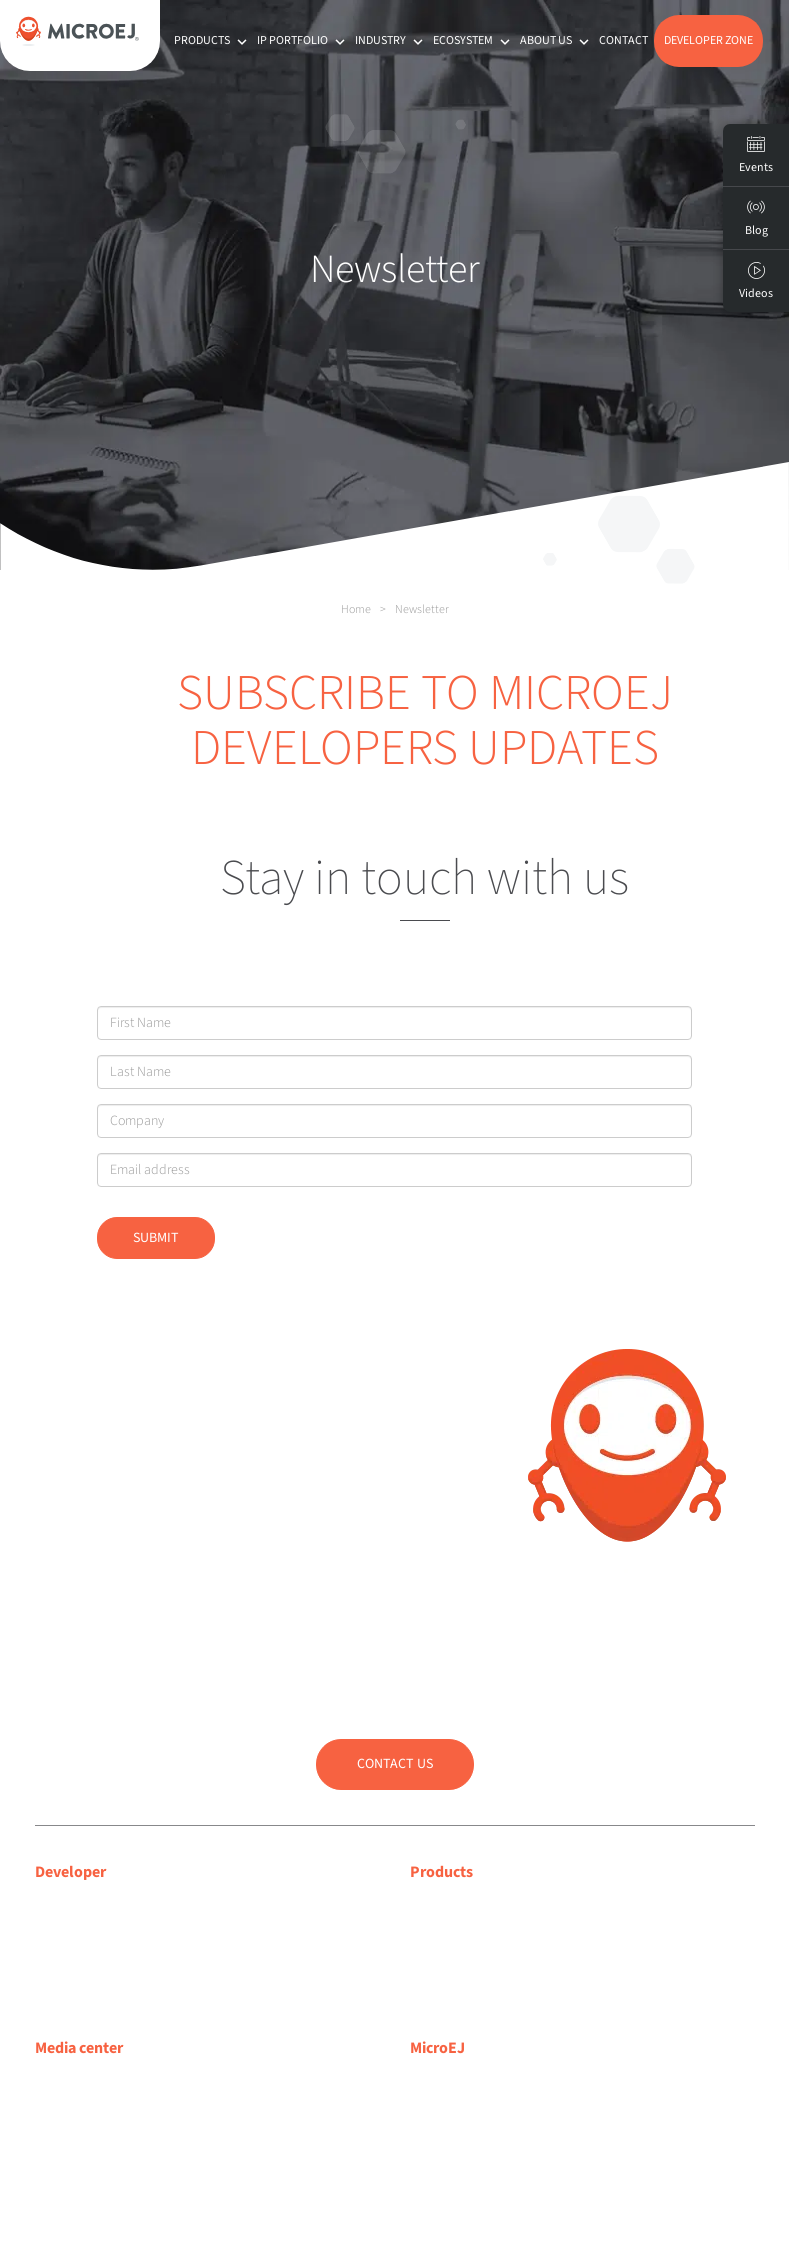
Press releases (80, 2108)
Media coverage (86, 2083)
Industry (391, 40)
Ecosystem (473, 40)
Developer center (91, 1907)
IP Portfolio (303, 40)
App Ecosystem (459, 1958)
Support (61, 1932)
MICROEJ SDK (454, 1932)
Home (356, 609)
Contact (623, 40)
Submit (156, 1238)
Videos (756, 281)
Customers (444, 2134)
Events (756, 155)
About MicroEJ (456, 2083)
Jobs (425, 2185)
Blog (425, 2108)
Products (212, 40)
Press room (71, 2134)
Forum (56, 1958)
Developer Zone (708, 40)
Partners (437, 2160)
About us (556, 40)
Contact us (395, 1764)
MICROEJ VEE (452, 1907)
